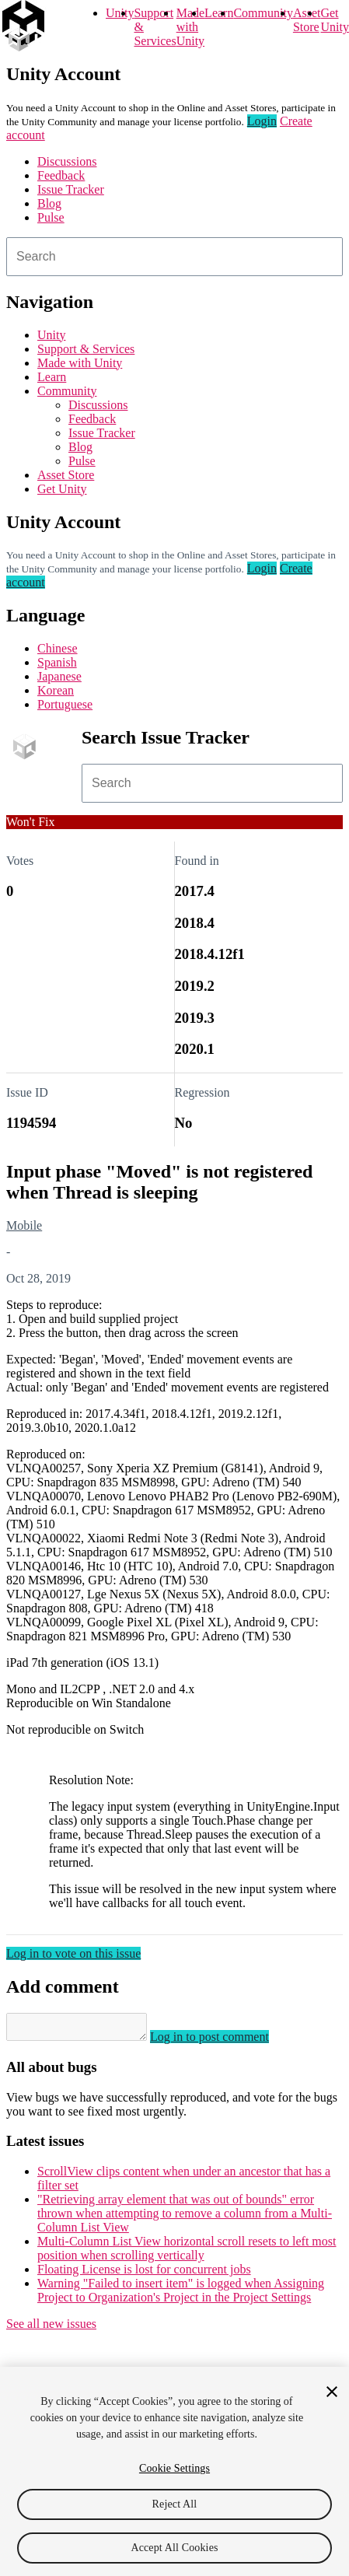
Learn (218, 12)
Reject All (174, 2504)
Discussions (66, 161)
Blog (49, 203)
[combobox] (174, 256)
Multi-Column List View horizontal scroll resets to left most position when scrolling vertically (186, 2252)
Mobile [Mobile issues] (24, 1225)
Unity (120, 12)
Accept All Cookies (174, 2547)
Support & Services (85, 348)
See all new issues (51, 2328)
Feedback (61, 175)
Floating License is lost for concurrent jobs (144, 2273)
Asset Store (65, 474)
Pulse (51, 217)
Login (262, 121)
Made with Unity (190, 26)
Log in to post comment (225, 2041)
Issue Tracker (70, 189)
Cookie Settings (174, 2468)
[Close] (332, 2392)
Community (262, 12)
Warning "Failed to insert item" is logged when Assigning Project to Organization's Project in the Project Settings (180, 2294)
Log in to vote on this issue (73, 1953)
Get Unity (334, 19)
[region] (174, 2471)
